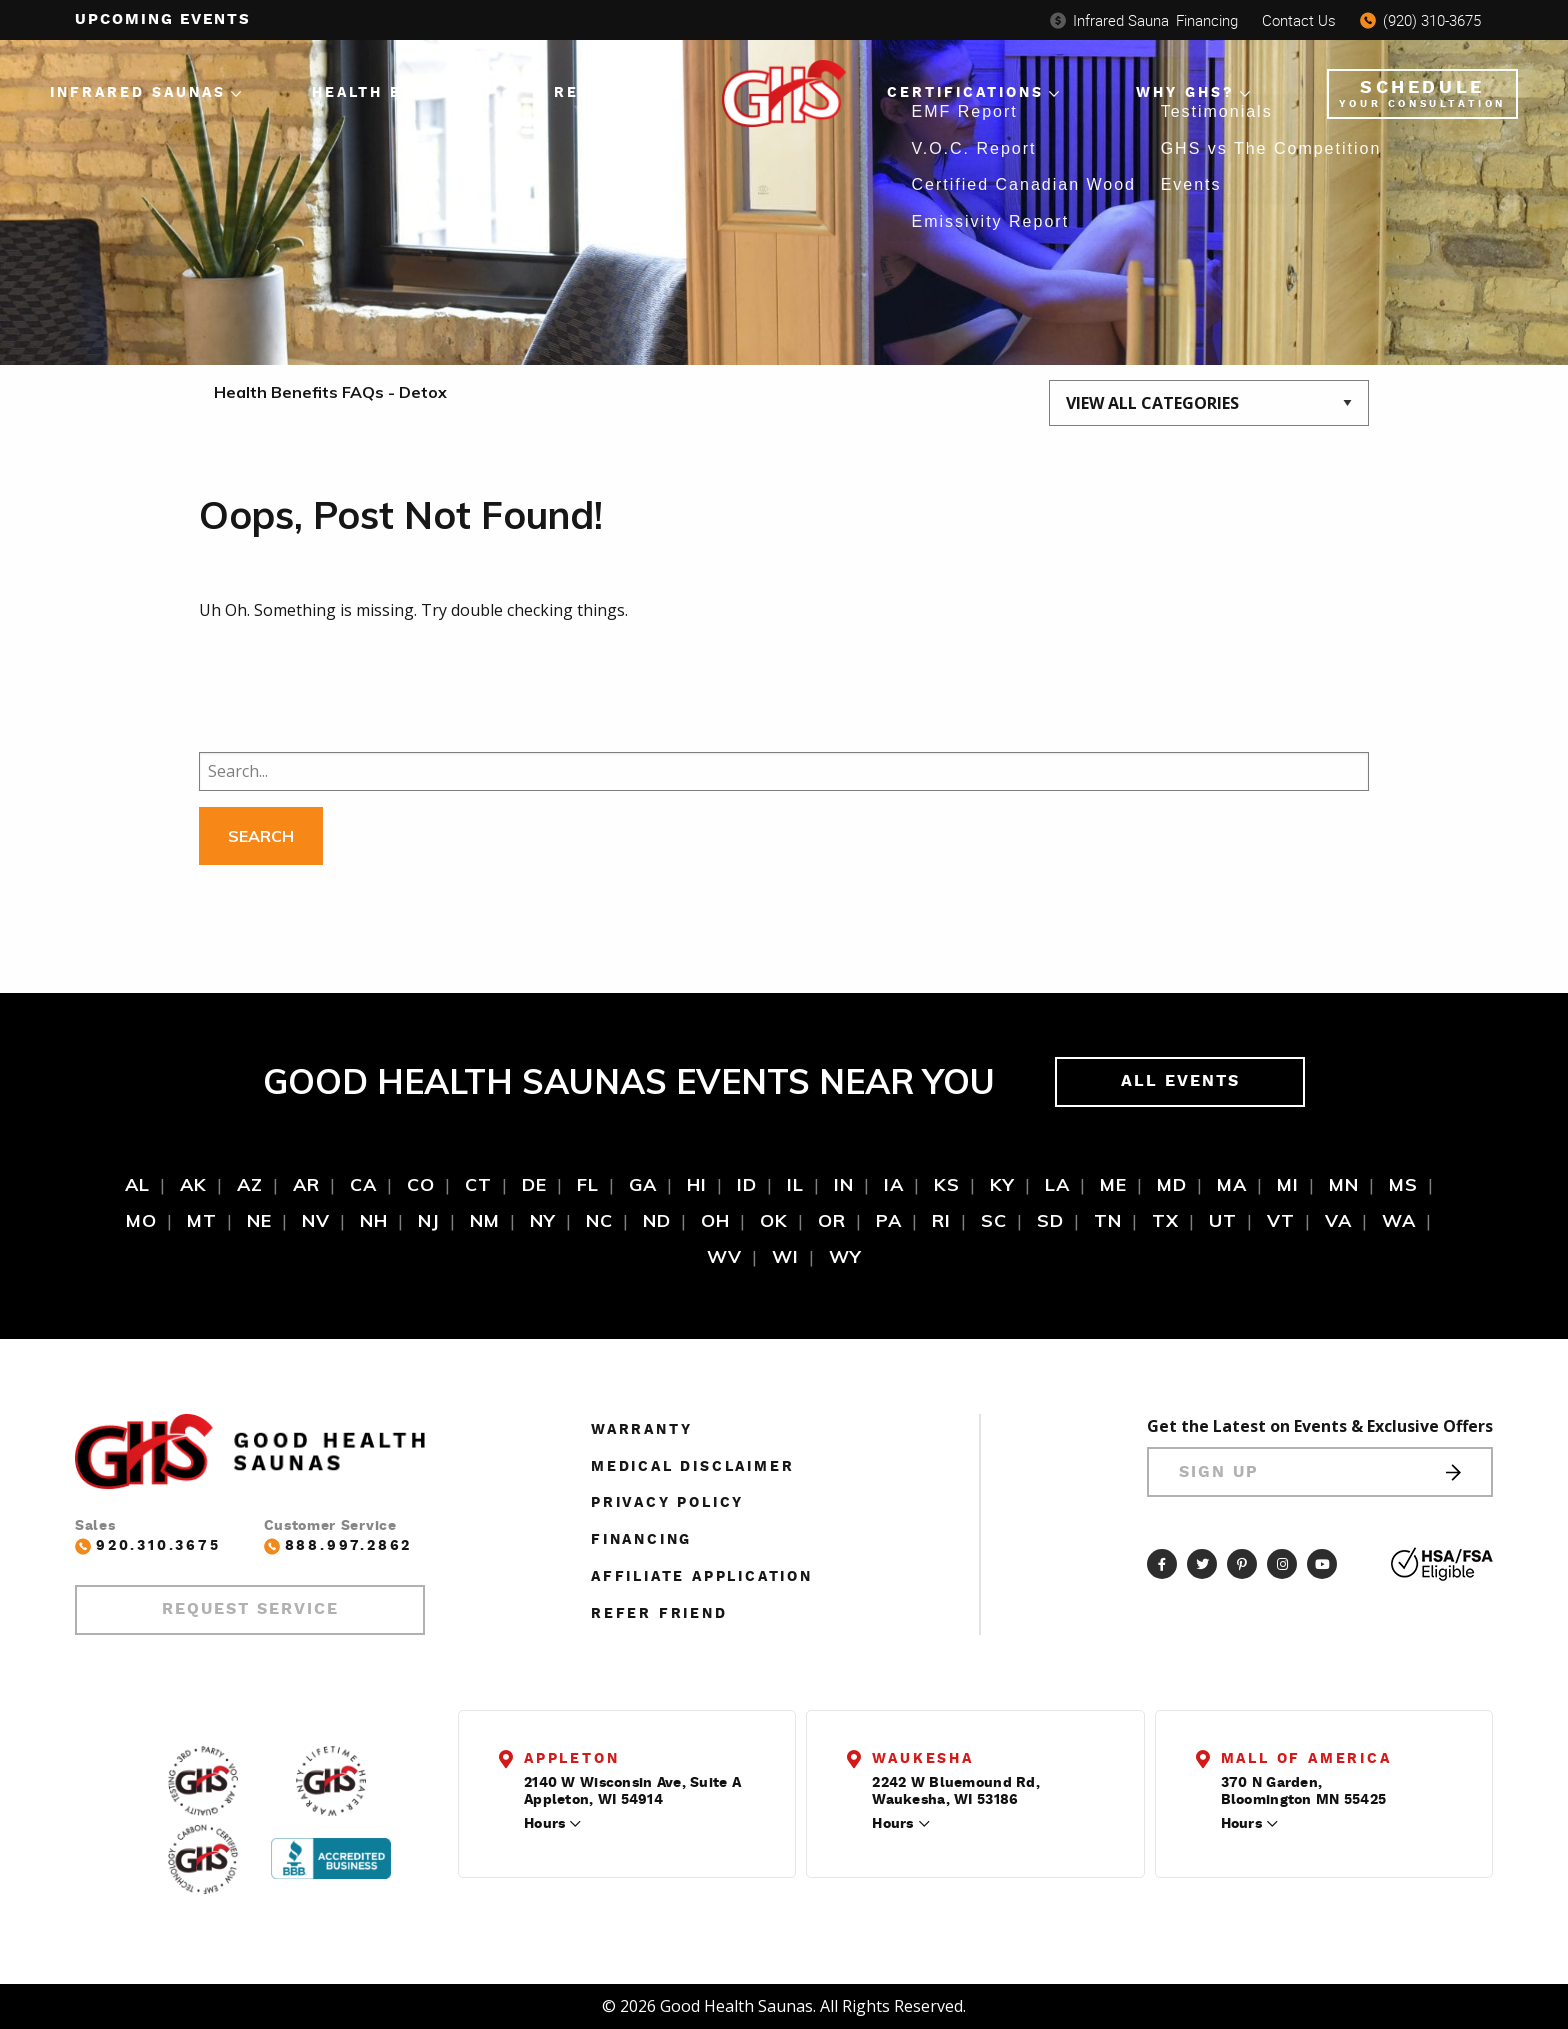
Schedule (1422, 94)
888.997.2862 (338, 1546)
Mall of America (1306, 1759)
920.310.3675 (148, 1546)
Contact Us (1299, 20)
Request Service (250, 1609)
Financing (1144, 20)
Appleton (571, 1759)
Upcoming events (163, 19)
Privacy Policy (667, 1503)
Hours (544, 1824)
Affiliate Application (702, 1577)
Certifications (965, 93)
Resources (610, 93)
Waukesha (922, 1759)
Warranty (641, 1430)
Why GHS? (1185, 93)
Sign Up (1320, 1472)
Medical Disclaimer (692, 1467)
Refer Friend (659, 1614)
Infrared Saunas (138, 93)
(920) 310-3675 (1420, 20)
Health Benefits (397, 93)
